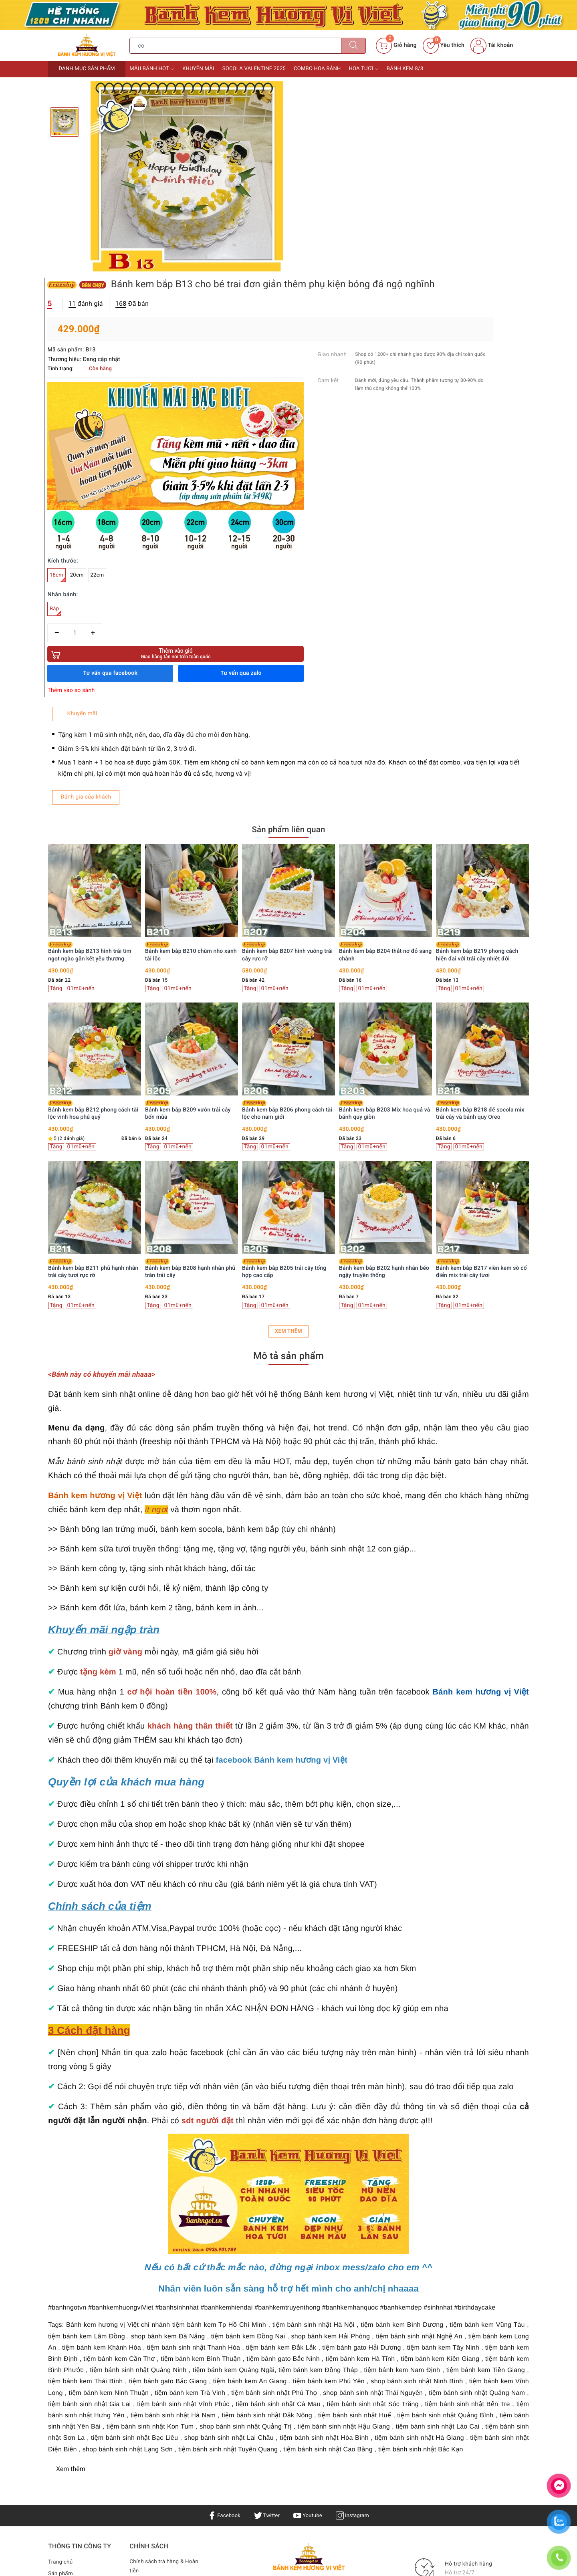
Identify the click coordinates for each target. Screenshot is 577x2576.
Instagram (355, 2252)
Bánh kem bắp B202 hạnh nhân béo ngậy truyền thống (481, 1005)
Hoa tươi (364, 69)
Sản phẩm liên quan (288, 565)
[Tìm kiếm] (353, 46)
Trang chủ (61, 2299)
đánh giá (331, 118)
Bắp (301, 344)
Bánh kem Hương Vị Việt (273, 2429)
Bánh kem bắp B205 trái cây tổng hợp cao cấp (381, 1005)
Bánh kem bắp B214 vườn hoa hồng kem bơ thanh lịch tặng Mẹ (93, 1005)
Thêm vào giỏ (360, 387)
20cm (322, 308)
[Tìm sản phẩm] (235, 46)
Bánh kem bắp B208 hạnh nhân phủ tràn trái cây (287, 1005)
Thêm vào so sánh (316, 423)
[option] (186, 177)
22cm (343, 308)
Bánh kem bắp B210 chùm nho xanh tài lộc (288, 688)
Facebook (221, 2252)
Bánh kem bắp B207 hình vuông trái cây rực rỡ (384, 688)
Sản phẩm (61, 2310)
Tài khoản (491, 45)
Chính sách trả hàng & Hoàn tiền (165, 2304)
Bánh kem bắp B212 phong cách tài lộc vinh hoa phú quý (190, 847)
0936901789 (323, 2390)
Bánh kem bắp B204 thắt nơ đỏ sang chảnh (482, 688)
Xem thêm (288, 1068)
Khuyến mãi (198, 69)
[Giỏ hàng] (396, 46)
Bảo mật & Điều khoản (157, 2341)
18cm (303, 310)
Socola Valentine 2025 (254, 69)
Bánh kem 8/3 (405, 69)
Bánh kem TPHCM (361, 2347)
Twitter (265, 2252)
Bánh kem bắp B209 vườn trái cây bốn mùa (285, 847)
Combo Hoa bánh (317, 69)
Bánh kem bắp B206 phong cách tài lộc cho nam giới (384, 847)
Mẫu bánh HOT (151, 69)
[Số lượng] (320, 366)
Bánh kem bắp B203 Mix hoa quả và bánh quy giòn (481, 847)
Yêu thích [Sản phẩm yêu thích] (443, 45)
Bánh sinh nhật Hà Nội (275, 2356)
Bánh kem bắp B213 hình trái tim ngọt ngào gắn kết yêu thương (186, 688)
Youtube (308, 2252)
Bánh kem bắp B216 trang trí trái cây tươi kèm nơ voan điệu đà (89, 688)
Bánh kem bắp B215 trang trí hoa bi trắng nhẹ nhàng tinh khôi (93, 847)
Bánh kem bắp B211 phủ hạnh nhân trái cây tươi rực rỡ (190, 1005)
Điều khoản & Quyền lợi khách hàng (159, 2325)
